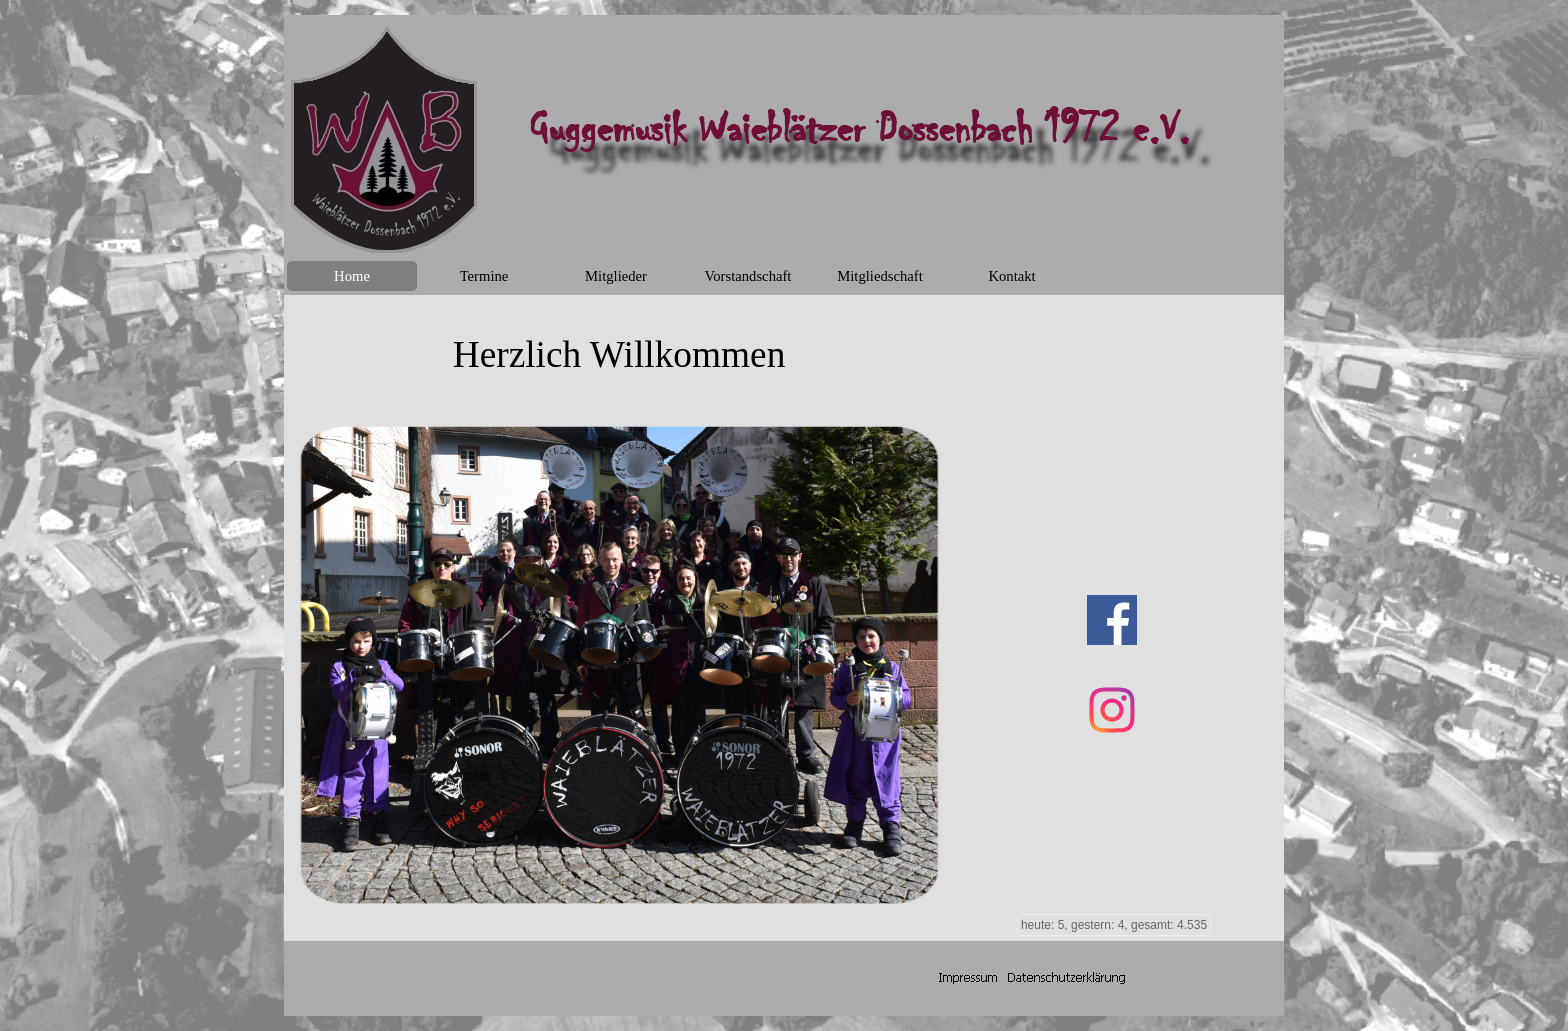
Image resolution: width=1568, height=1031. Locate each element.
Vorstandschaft (748, 276)
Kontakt (1011, 276)
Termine (484, 276)
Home (352, 276)
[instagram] (1112, 710)
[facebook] (1112, 620)
